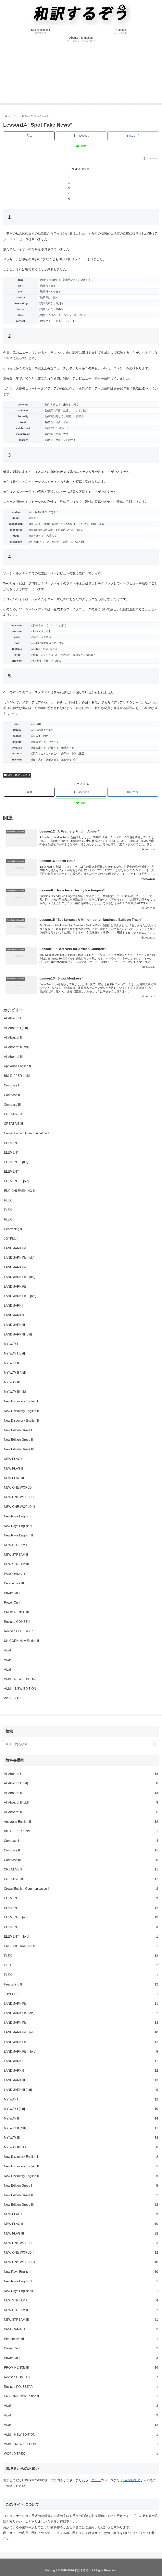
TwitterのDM (131, 2480)
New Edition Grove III (17, 775)
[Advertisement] (81, 75)
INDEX (75, 169)
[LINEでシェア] (81, 146)
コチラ (96, 2480)
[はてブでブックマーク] (132, 135)
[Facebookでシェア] (81, 135)
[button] (154, 1744)
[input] (81, 1744)
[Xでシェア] (29, 135)
